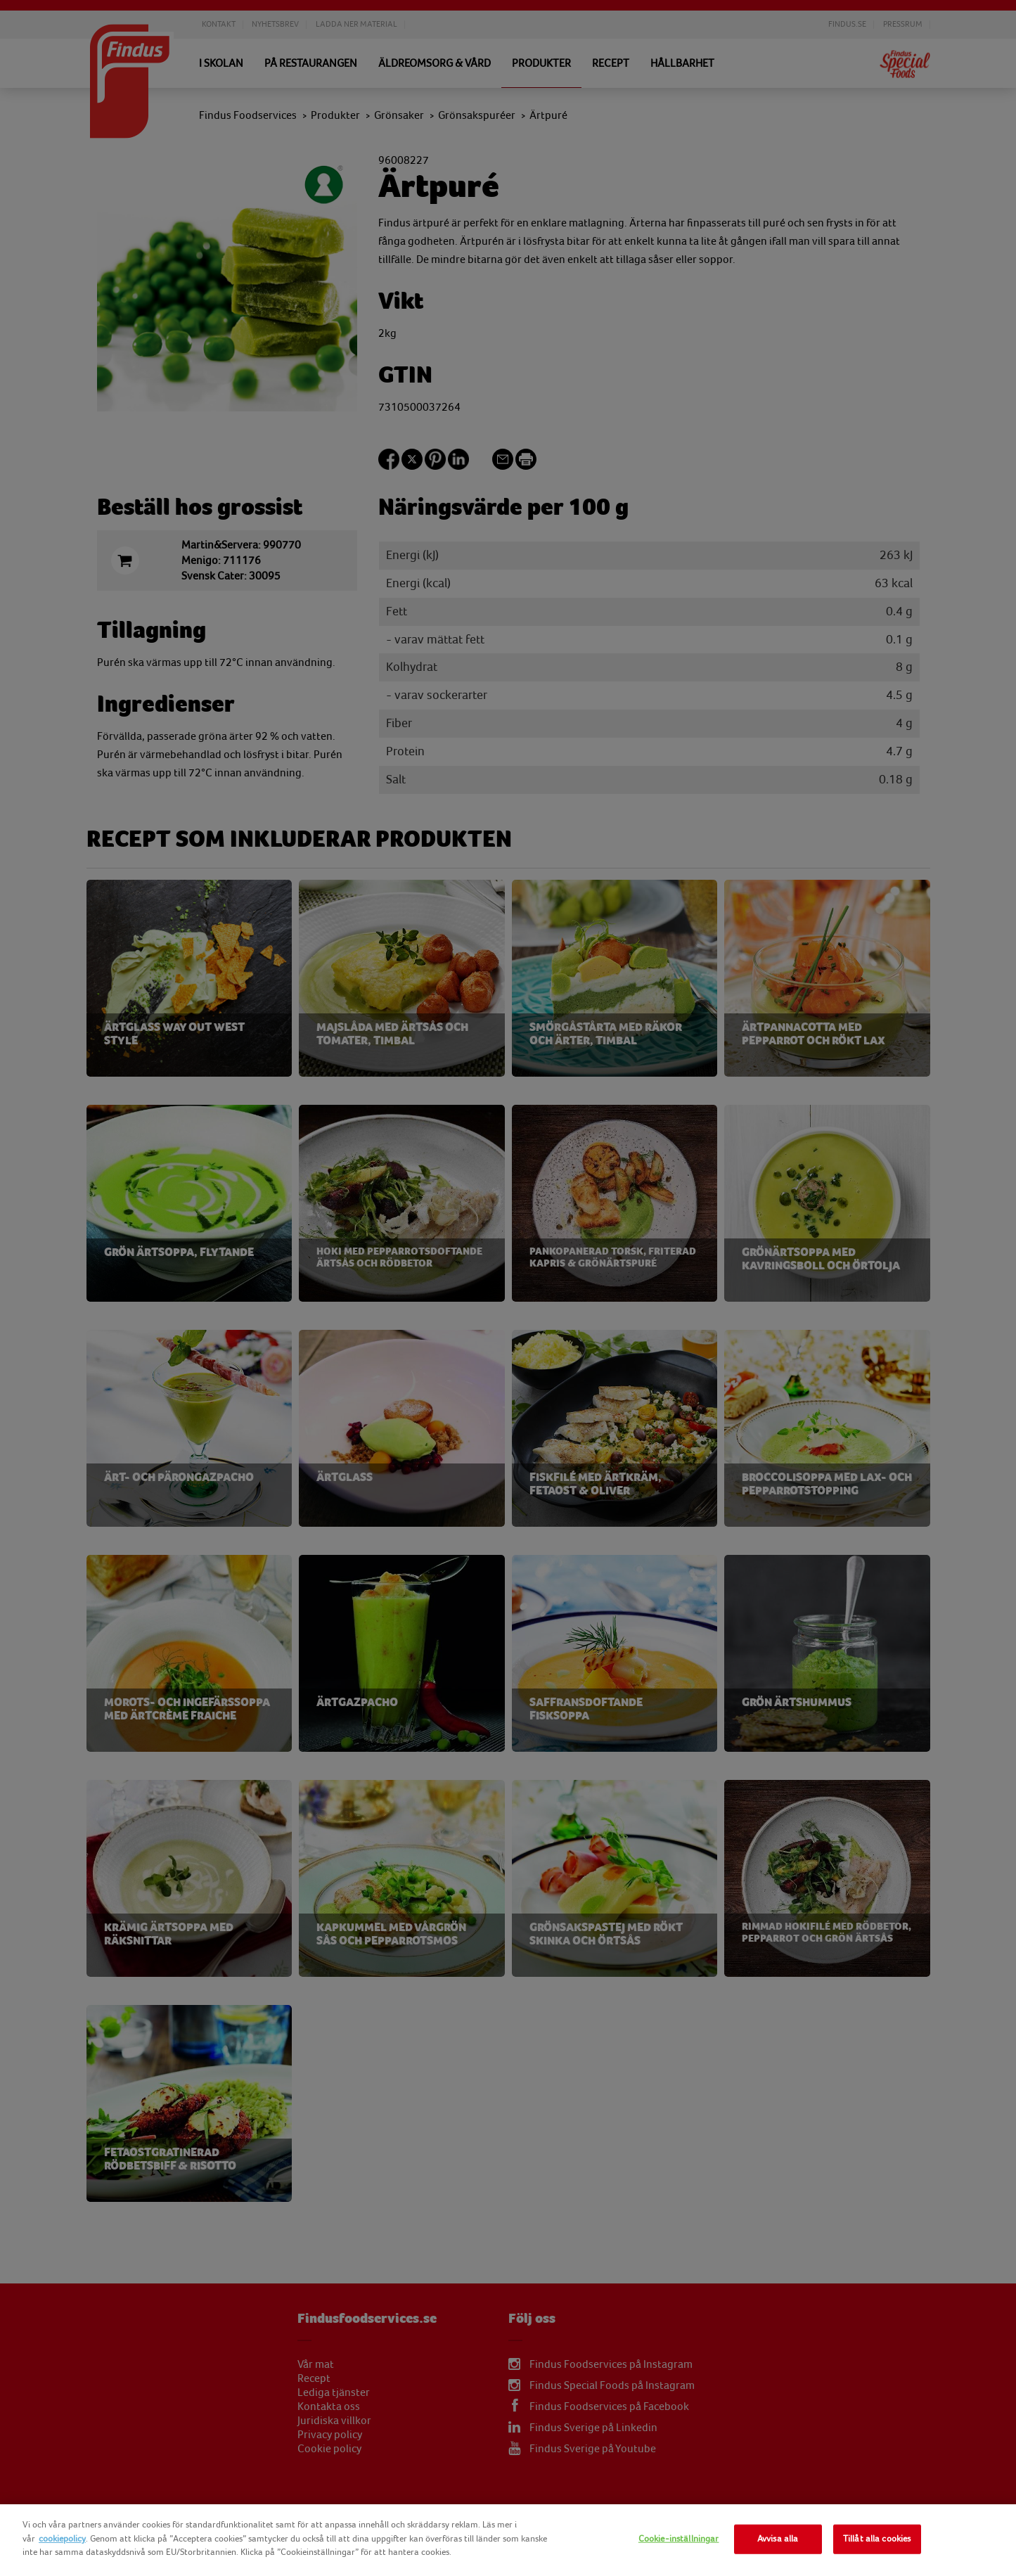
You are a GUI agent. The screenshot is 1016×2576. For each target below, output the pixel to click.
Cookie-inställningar (678, 2539)
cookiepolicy (62, 2539)
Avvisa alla (777, 2539)
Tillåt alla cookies (877, 2539)
